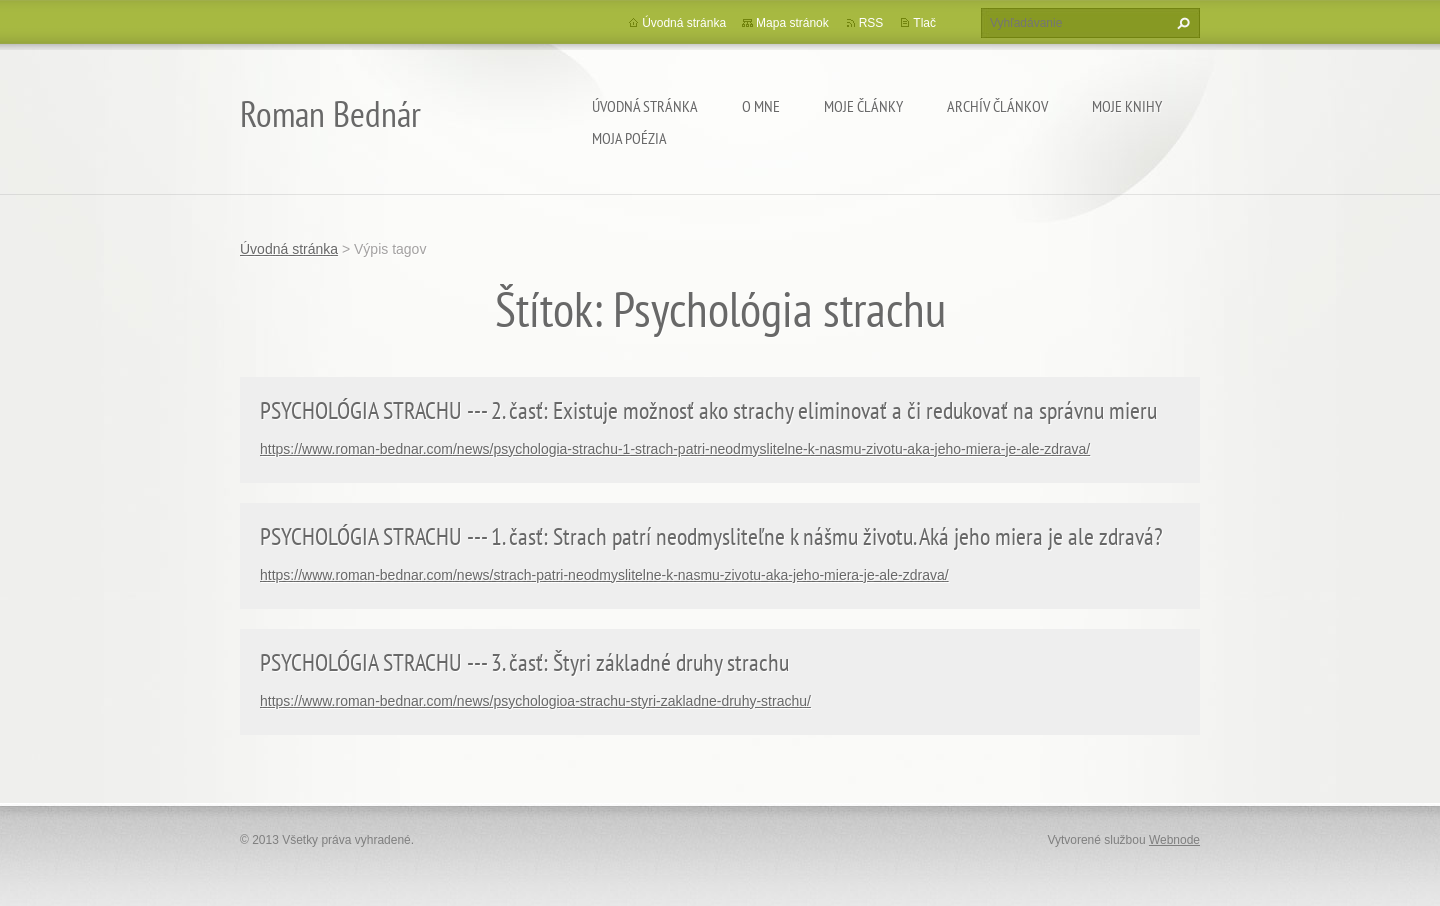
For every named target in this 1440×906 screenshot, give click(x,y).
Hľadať (1181, 23)
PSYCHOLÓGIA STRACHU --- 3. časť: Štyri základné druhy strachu (524, 662)
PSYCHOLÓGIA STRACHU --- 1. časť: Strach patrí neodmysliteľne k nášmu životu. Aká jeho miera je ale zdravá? (711, 536)
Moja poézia (629, 138)
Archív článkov (997, 106)
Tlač (924, 23)
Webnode (1174, 840)
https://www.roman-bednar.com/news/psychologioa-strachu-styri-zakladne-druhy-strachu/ (535, 701)
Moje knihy (1127, 106)
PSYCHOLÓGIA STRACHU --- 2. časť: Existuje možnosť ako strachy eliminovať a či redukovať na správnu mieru (708, 410)
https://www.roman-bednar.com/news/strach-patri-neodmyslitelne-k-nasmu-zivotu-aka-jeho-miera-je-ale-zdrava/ (604, 575)
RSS (871, 23)
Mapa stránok (792, 23)
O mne (761, 106)
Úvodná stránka (645, 106)
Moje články (863, 106)
